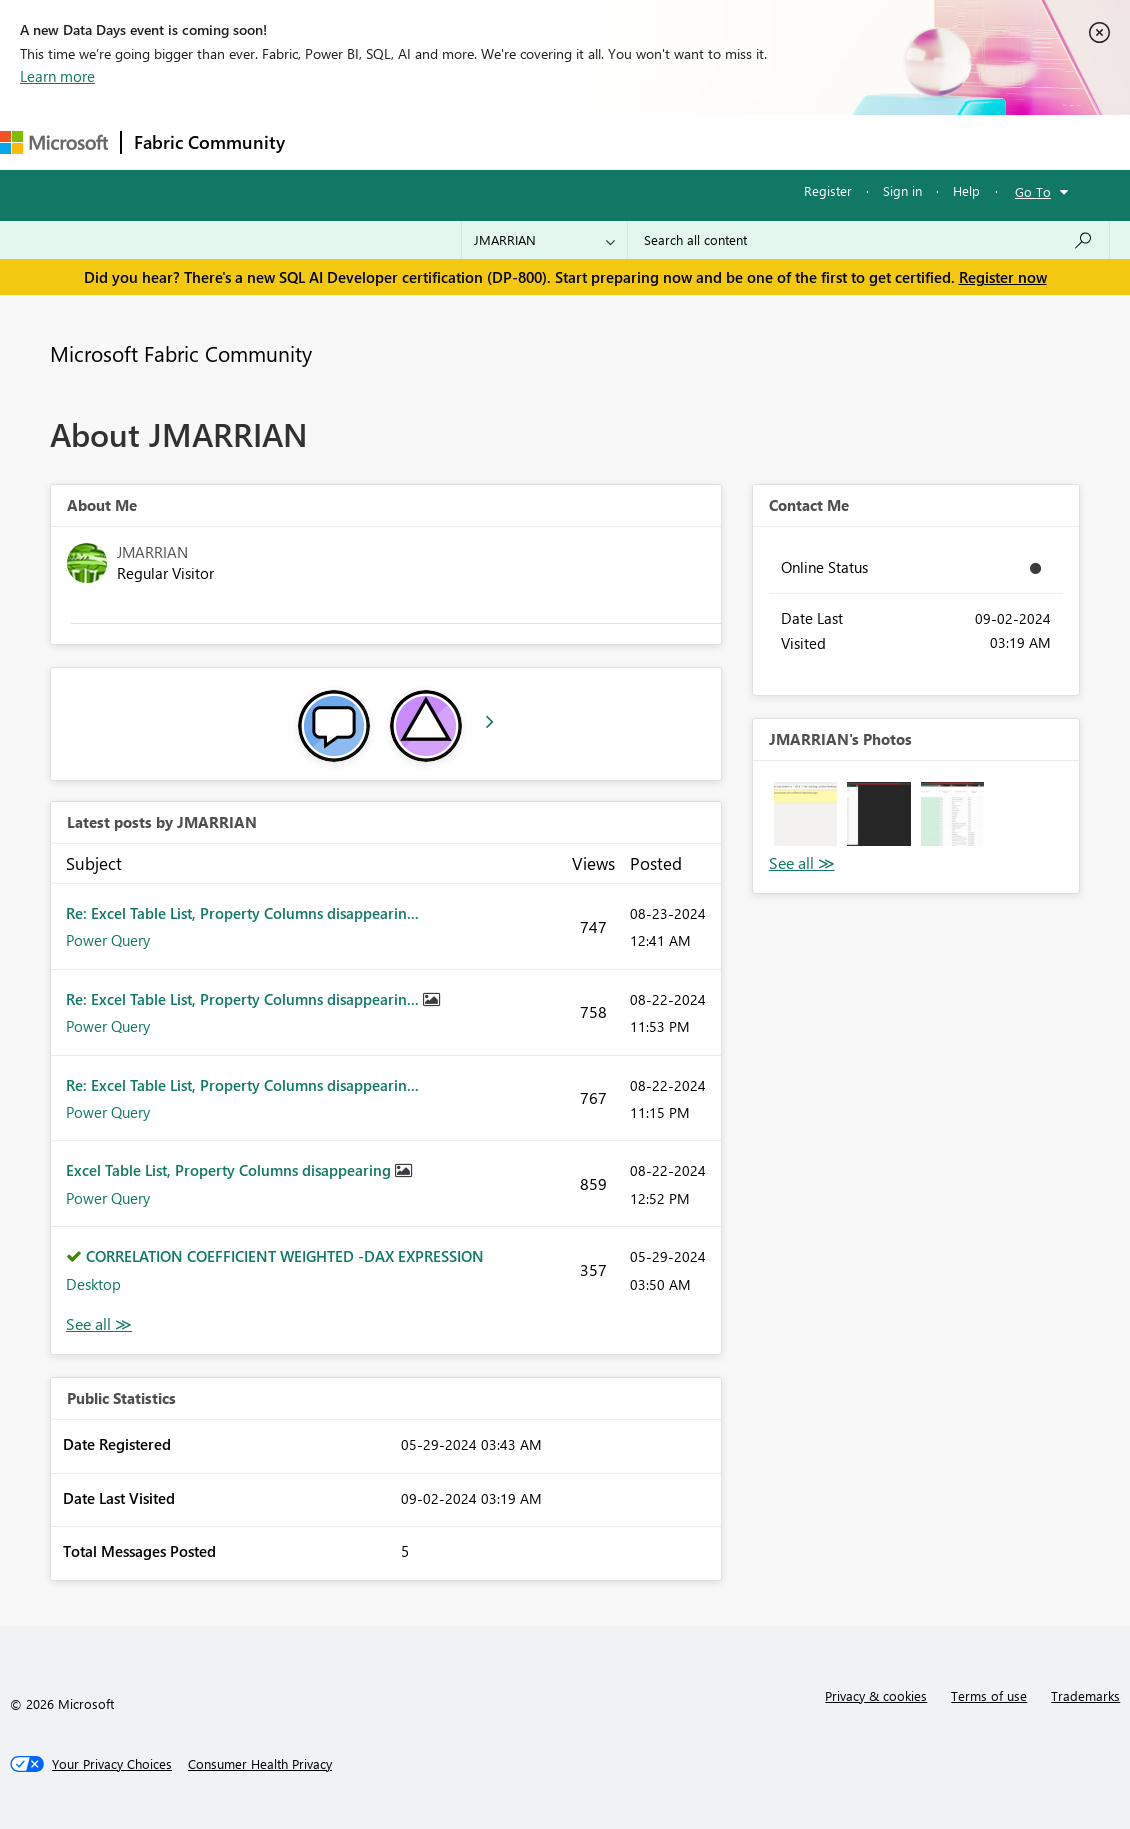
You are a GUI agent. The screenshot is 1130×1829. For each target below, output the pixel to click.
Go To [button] (1033, 191)
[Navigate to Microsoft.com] (54, 142)
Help (966, 190)
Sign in (902, 190)
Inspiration (418, 141)
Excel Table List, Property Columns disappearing (230, 1170)
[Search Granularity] (544, 240)
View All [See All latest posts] (99, 1324)
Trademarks (1085, 1695)
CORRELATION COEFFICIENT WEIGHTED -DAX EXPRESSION (285, 1256)
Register (828, 190)
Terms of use (989, 1695)
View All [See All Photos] (802, 863)
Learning (756, 141)
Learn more (57, 76)
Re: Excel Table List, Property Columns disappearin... (242, 913)
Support (840, 141)
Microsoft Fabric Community (181, 353)
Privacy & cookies (876, 1695)
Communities (589, 141)
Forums (330, 141)
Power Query (108, 940)
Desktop (93, 1284)
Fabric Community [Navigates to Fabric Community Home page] (209, 142)
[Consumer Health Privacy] (260, 1764)
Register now (1003, 277)
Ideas (500, 141)
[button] (806, 814)
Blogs (679, 141)
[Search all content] (868, 240)
